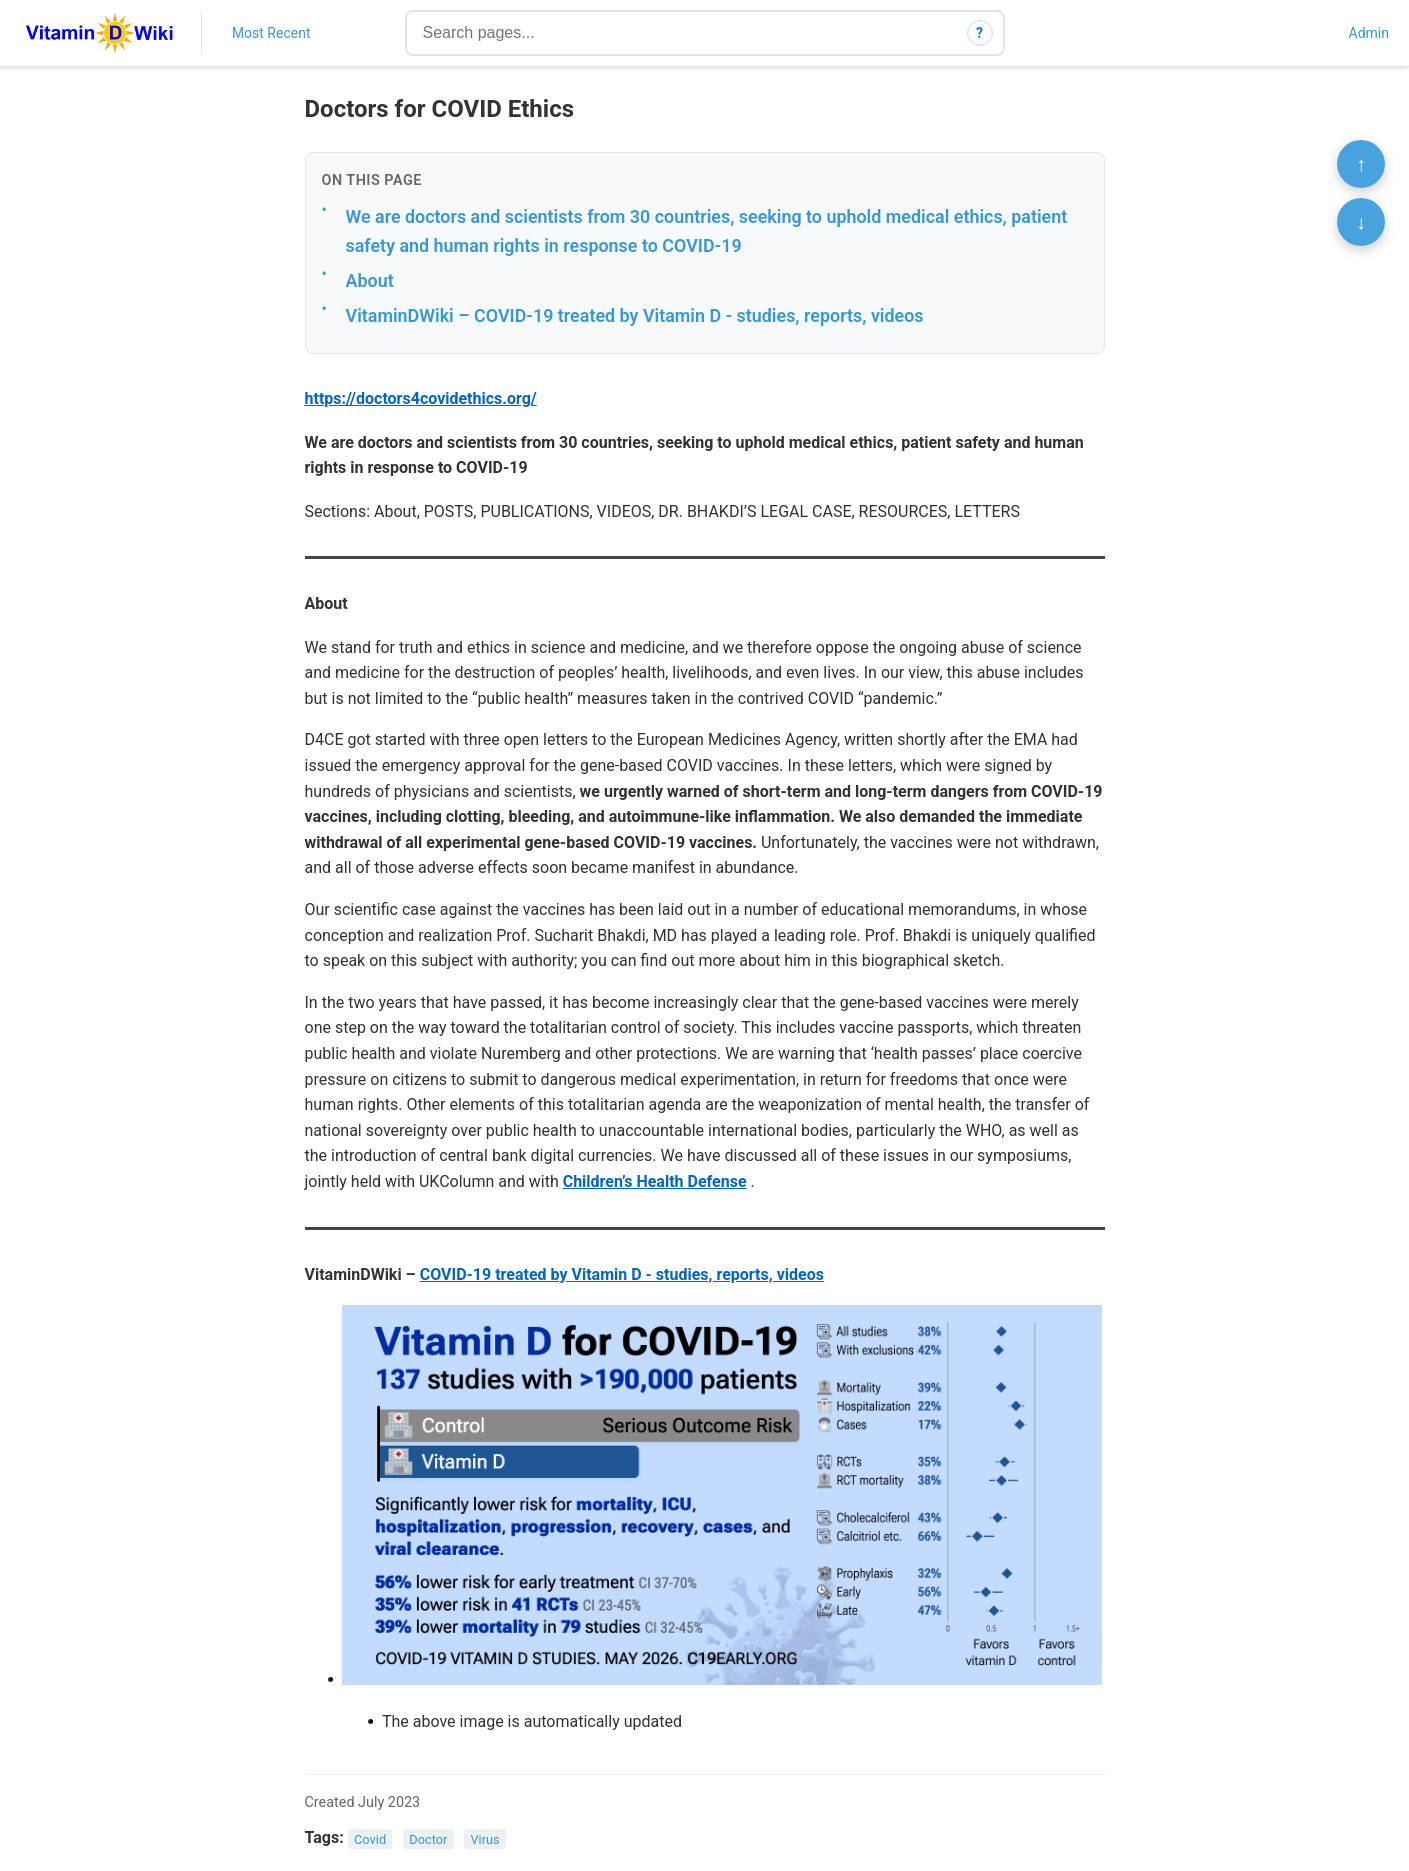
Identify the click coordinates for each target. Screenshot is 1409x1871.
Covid (370, 1838)
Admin (1369, 33)
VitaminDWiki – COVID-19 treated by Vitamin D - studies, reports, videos (635, 315)
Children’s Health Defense (655, 1181)
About (370, 280)
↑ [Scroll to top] (1361, 164)
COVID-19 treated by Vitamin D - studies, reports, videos (622, 1274)
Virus (484, 1838)
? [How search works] (979, 33)
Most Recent (271, 33)
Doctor (428, 1838)
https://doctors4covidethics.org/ (421, 398)
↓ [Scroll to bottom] (1361, 222)
